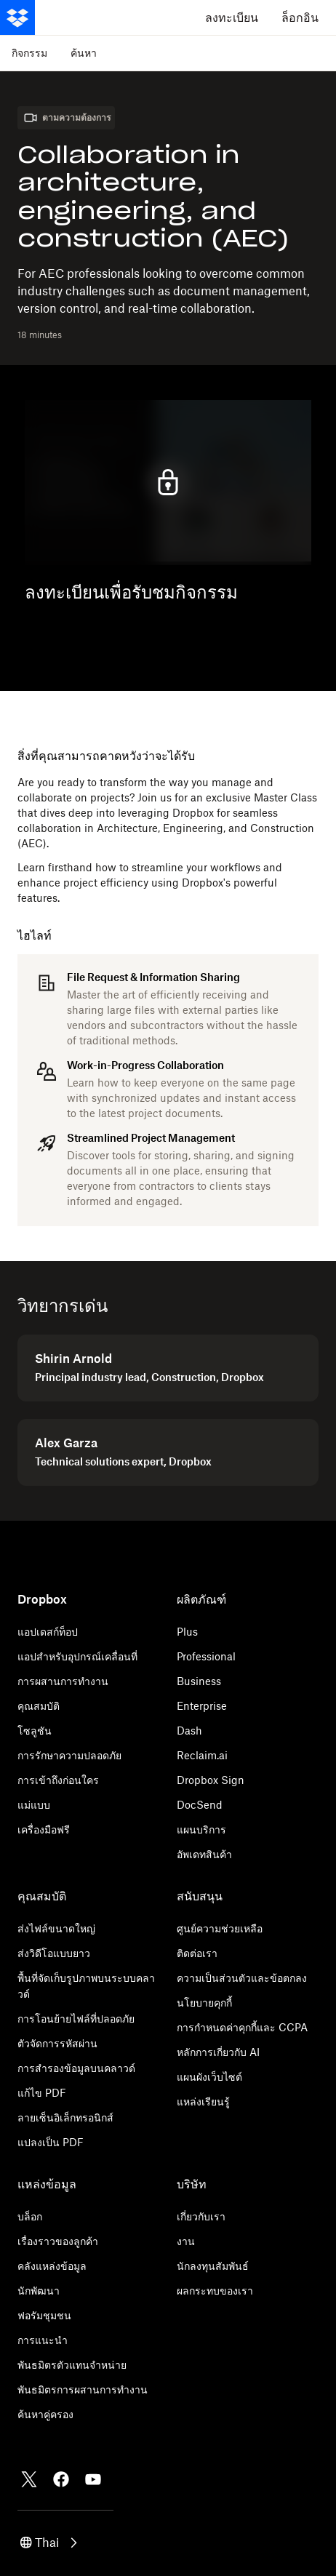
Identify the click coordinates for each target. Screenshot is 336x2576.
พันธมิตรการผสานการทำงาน (82, 2389)
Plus (187, 1631)
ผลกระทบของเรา (215, 2290)
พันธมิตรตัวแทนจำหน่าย (72, 2365)
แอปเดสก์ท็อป (47, 1631)
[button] (49, 2542)
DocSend (200, 1805)
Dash (189, 1730)
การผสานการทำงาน (62, 1681)
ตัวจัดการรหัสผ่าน (57, 2043)
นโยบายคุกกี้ (204, 2002)
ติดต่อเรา (197, 1953)
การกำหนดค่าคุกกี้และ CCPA (242, 2027)
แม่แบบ (33, 1805)
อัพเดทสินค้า (204, 1854)
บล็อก (29, 2216)
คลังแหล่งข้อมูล (52, 2266)
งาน (186, 2241)
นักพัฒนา (38, 2290)
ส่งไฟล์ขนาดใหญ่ (56, 1928)
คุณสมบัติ (38, 1706)
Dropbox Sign (210, 1780)
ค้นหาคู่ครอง (45, 2414)
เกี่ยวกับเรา (201, 2216)
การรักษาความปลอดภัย (69, 1755)
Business (199, 1681)
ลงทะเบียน (231, 17)
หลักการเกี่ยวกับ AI (218, 2052)
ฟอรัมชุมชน (44, 2315)
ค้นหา (84, 53)
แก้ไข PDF (41, 2093)
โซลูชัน (34, 1730)
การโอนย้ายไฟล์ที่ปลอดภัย (76, 2018)
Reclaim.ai (202, 1755)
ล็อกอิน (300, 17)
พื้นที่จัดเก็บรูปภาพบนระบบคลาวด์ (86, 1986)
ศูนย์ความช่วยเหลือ (220, 1928)
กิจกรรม (29, 53)
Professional (206, 1656)
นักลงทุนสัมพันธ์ (213, 2266)
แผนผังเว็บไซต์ (209, 2077)
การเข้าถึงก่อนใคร (58, 1780)
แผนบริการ (201, 1829)
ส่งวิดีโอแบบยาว (53, 1953)
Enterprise (202, 1706)
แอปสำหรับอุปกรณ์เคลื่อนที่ (77, 1656)
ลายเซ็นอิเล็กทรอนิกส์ (65, 2117)
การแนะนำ (42, 2340)
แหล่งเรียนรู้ (203, 2101)
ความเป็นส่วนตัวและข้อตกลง (242, 1978)
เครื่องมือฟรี (43, 1829)
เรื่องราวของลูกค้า (57, 2241)
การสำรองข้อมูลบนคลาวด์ (76, 2068)
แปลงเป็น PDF (50, 2142)
